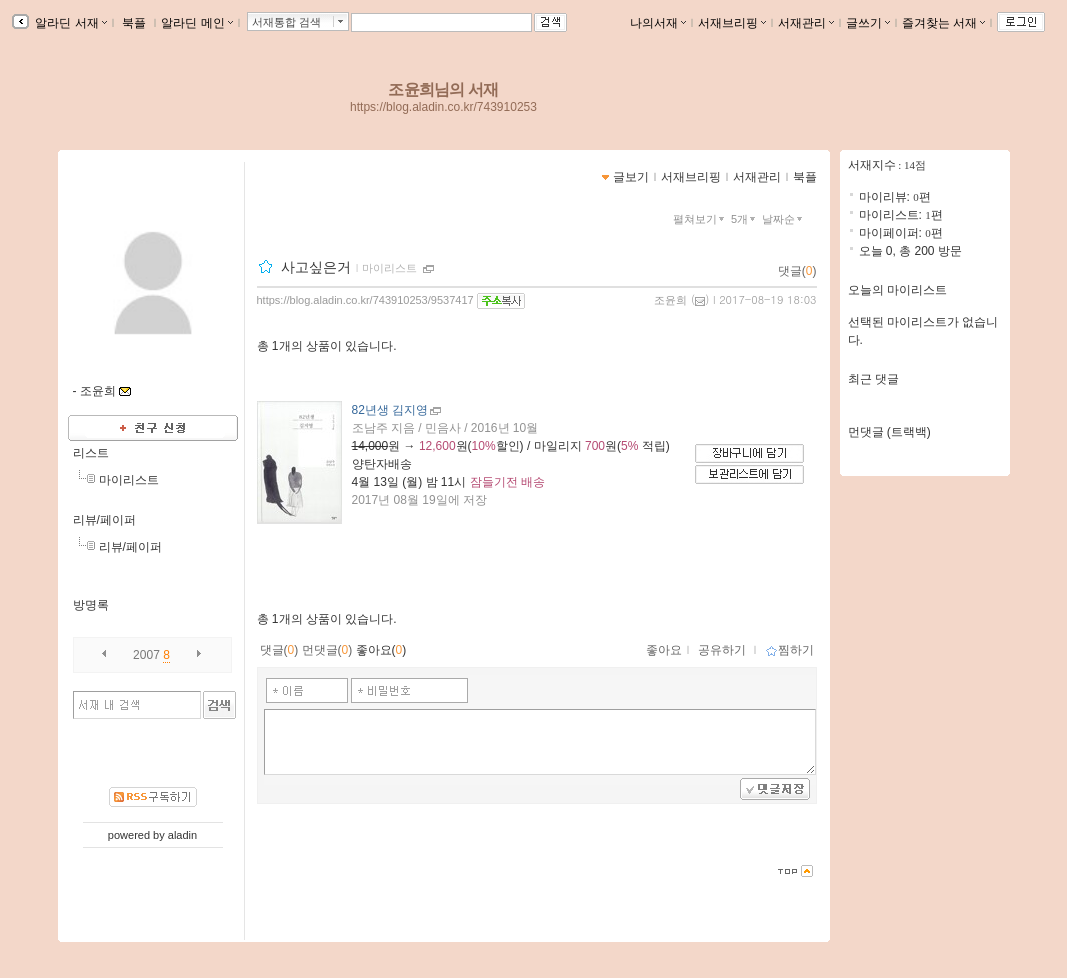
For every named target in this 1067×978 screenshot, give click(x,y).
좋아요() (381, 650)
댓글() (797, 271)
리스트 (91, 453)
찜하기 (789, 650)
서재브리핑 (732, 23)
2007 (146, 655)
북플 (134, 23)
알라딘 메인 (196, 23)
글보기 (631, 177)
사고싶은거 (316, 267)
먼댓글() (327, 650)
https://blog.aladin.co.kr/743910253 (443, 107)
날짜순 (784, 219)
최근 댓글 (873, 379)
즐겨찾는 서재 (943, 23)
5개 (745, 219)
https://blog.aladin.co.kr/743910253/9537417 (365, 300)
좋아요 (664, 650)
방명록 (91, 605)
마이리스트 (129, 480)
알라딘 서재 (69, 23)
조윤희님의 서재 (443, 89)
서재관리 (806, 23)
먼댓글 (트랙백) (889, 432)
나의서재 (658, 23)
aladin (182, 835)
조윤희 (670, 300)
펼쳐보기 (700, 219)
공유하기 (722, 650)
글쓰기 (868, 23)
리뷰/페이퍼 (104, 520)
